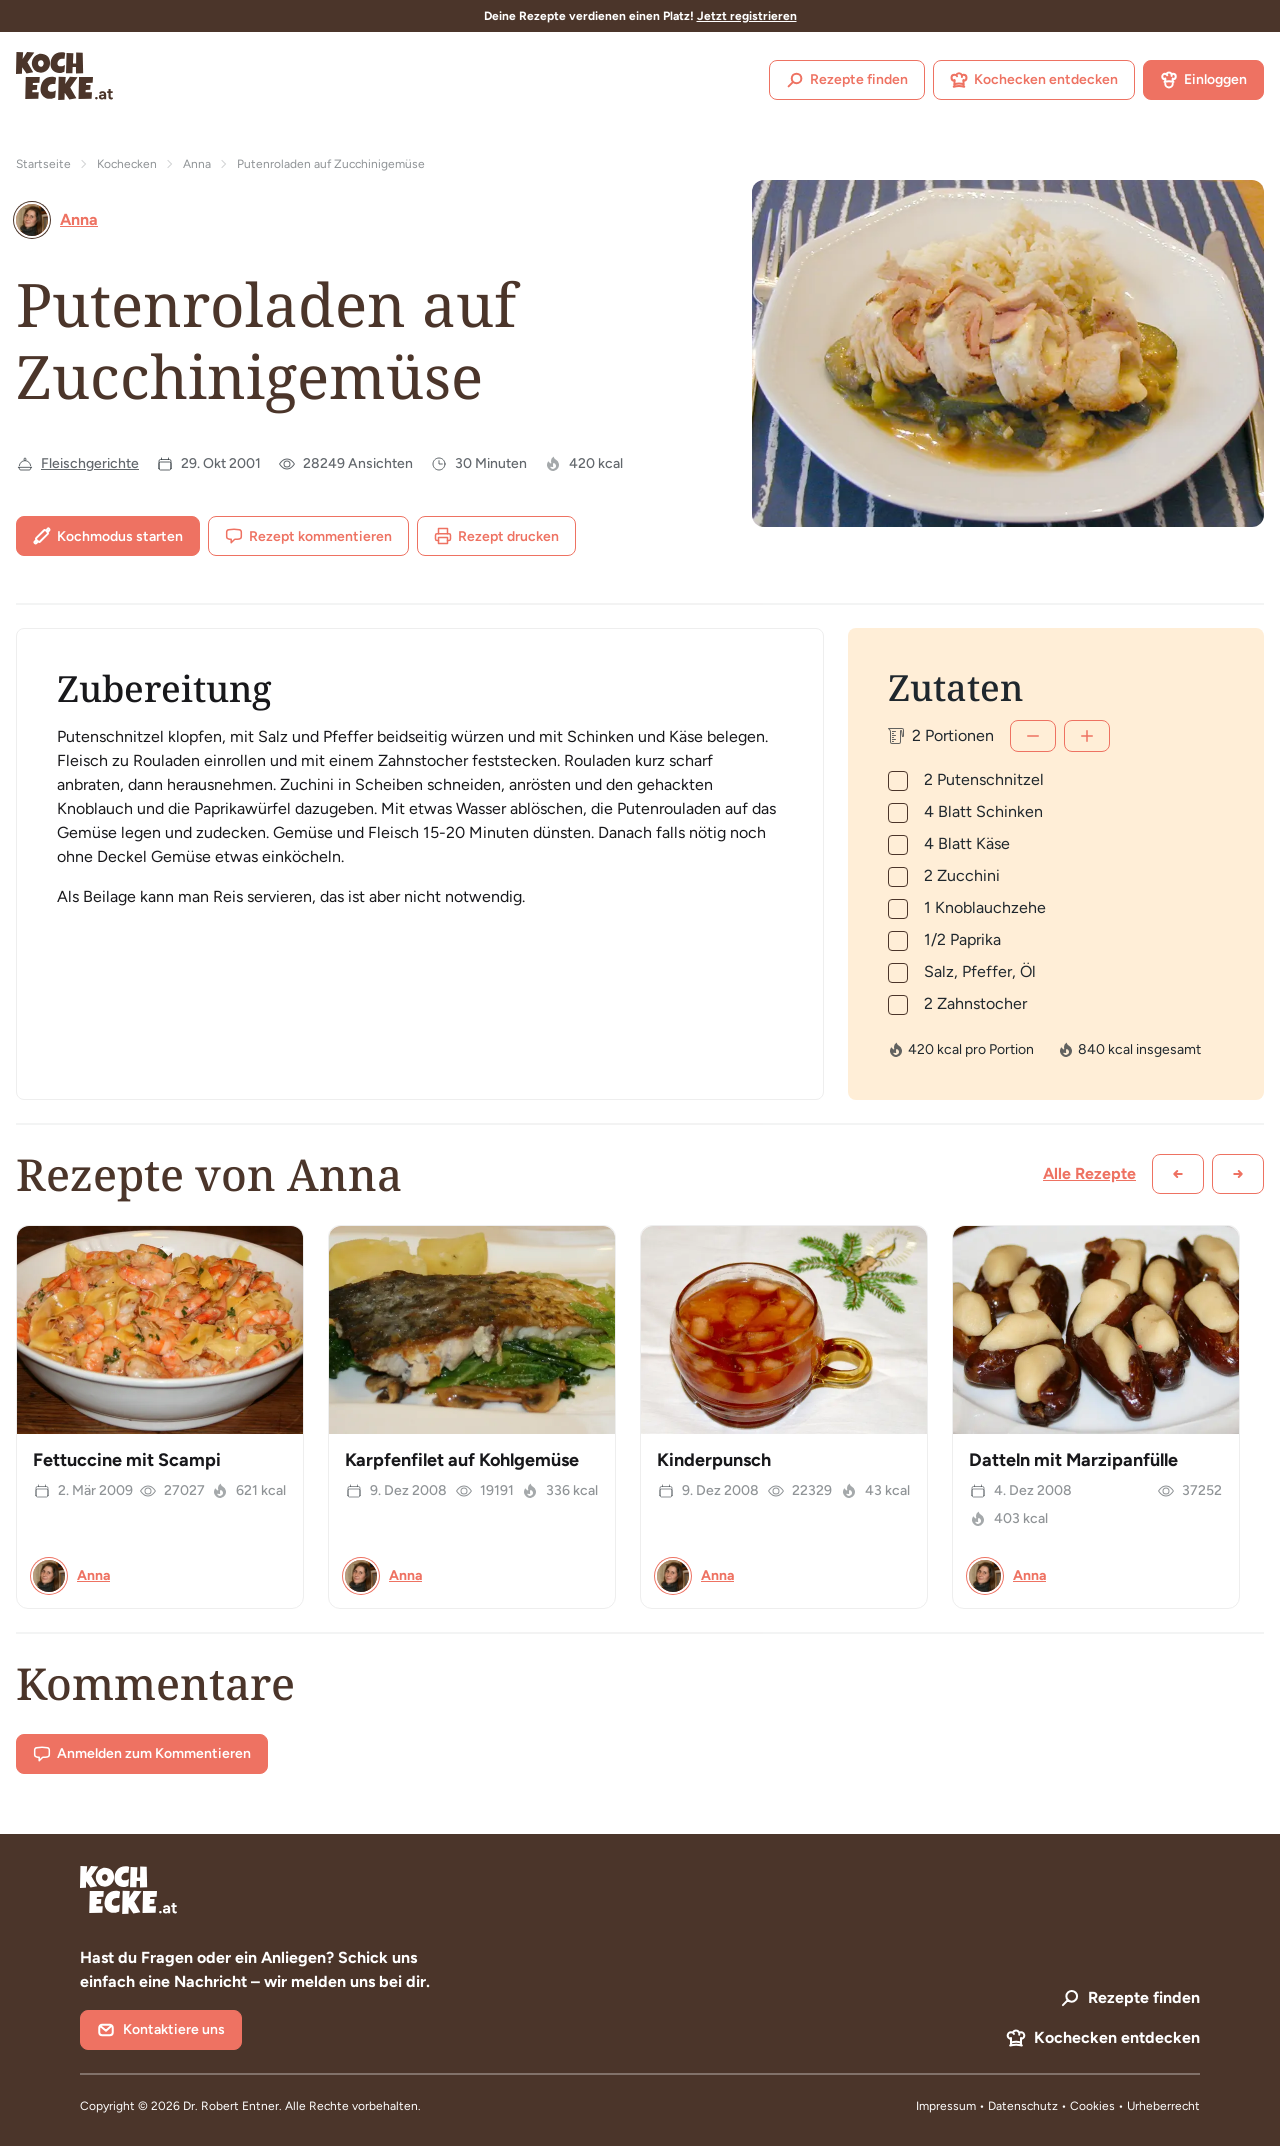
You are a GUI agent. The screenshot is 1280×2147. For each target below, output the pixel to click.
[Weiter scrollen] (1238, 1174)
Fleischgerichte (90, 463)
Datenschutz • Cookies (1053, 2106)
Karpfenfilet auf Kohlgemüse (462, 1460)
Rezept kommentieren (308, 536)
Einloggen (1203, 80)
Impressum (946, 2106)
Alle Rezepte (1089, 1173)
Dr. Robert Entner (231, 2106)
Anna (197, 164)
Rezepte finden (847, 80)
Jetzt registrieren (747, 16)
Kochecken (127, 164)
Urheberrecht (1163, 2106)
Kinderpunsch (714, 1460)
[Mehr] (1087, 736)
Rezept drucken (496, 536)
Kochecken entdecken (1034, 80)
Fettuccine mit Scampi (127, 1460)
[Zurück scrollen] (1178, 1174)
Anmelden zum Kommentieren (142, 1754)
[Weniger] (1033, 736)
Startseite (43, 164)
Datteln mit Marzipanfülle (1073, 1460)
